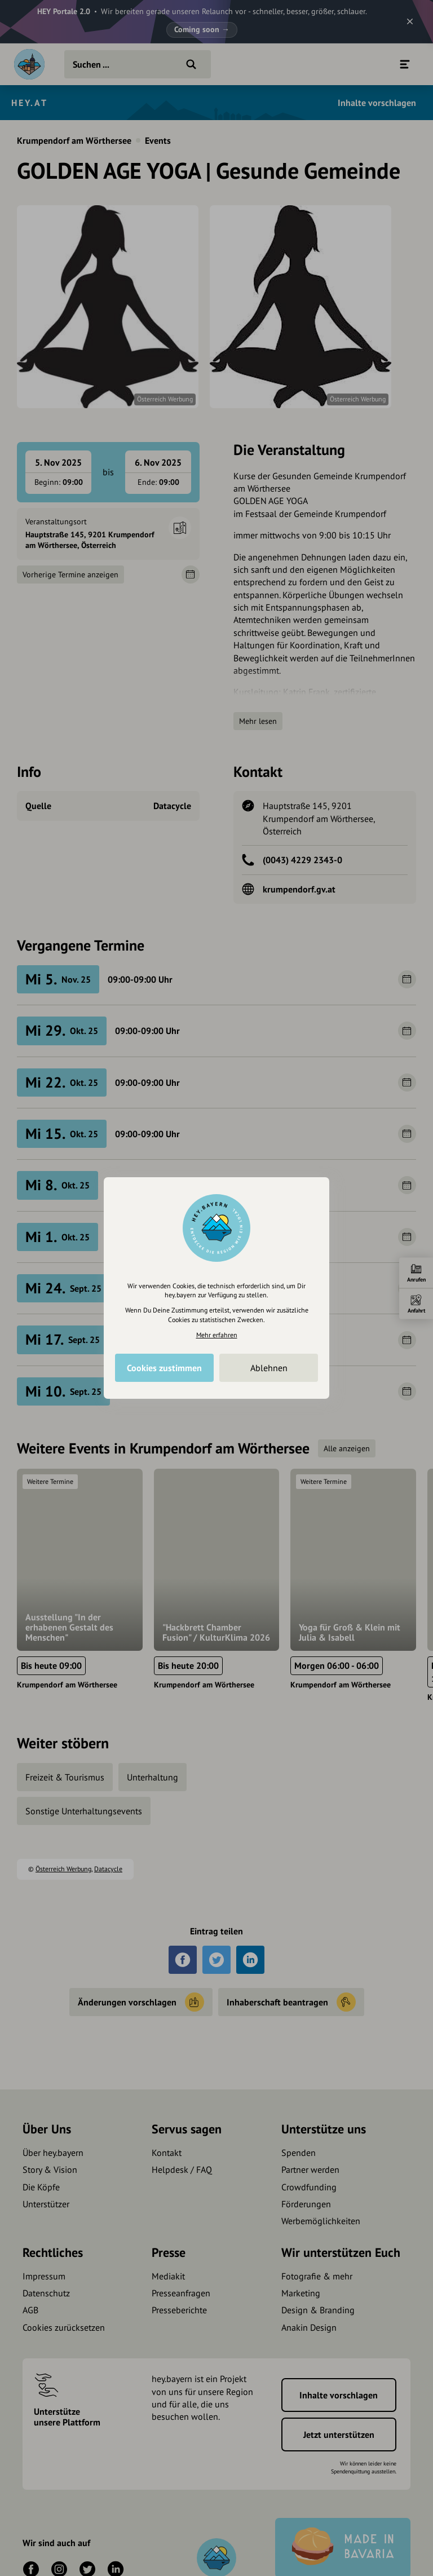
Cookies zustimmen (164, 1367)
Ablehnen (269, 1367)
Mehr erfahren (216, 1335)
